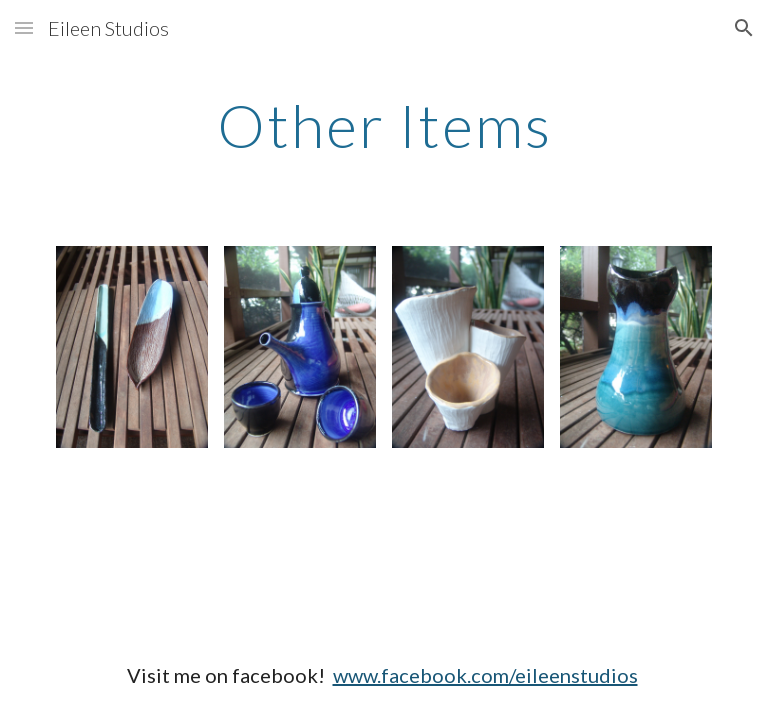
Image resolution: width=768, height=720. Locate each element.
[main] (383, 125)
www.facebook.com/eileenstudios (485, 675)
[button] (24, 27)
